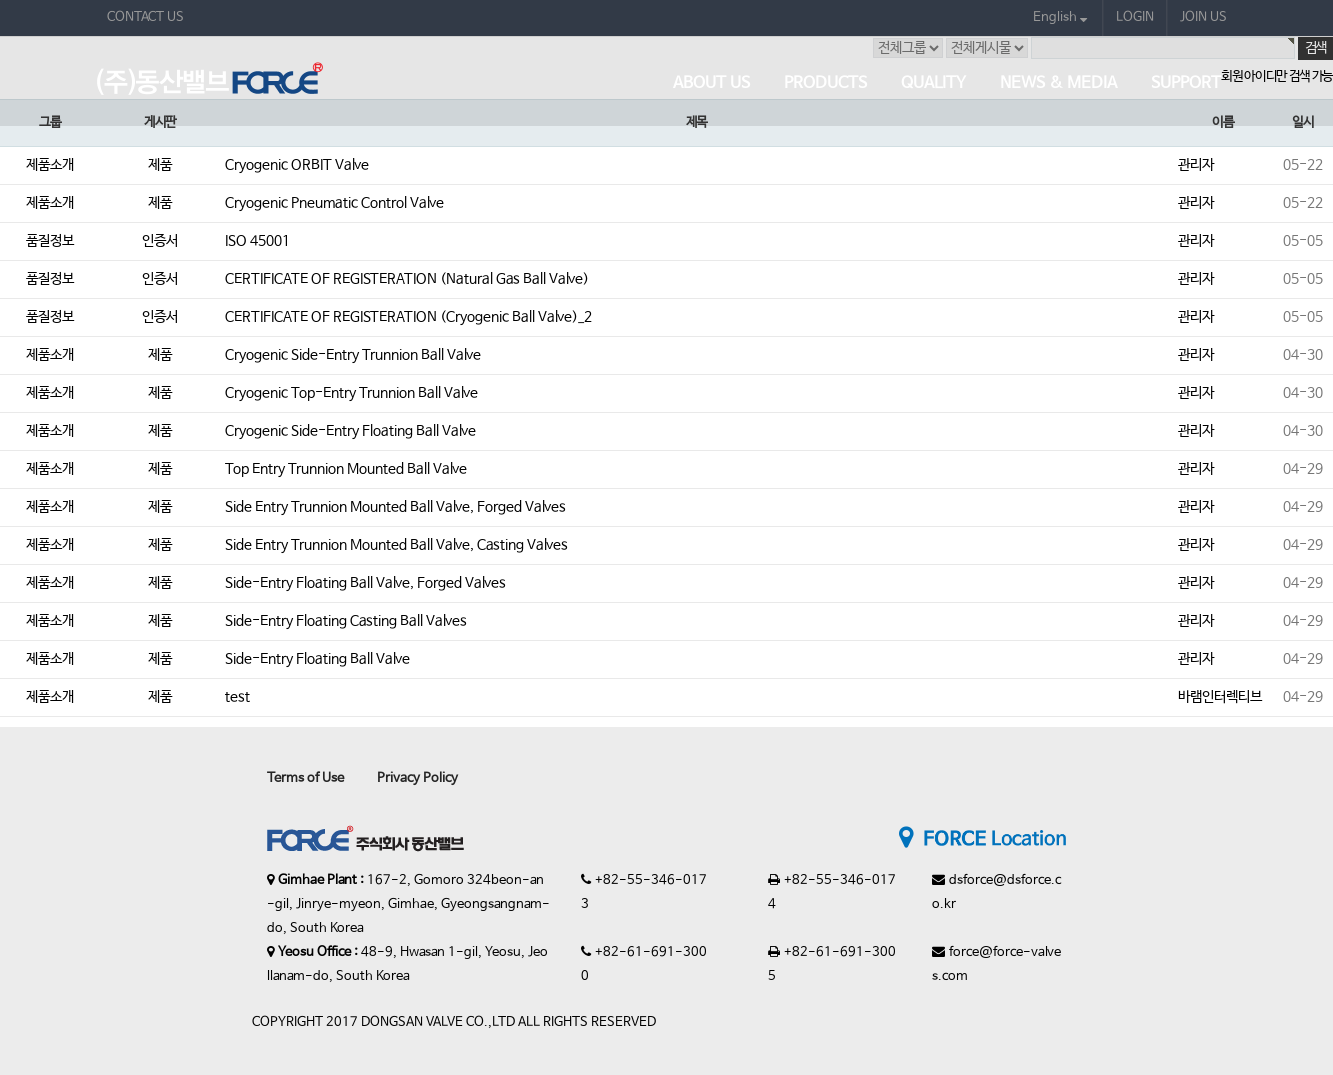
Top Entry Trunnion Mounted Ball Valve (346, 469)
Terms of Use (305, 778)
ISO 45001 (257, 241)
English (1060, 17)
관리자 (1196, 165)
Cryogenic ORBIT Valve (297, 165)
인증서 (160, 241)
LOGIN (1135, 17)
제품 (160, 165)
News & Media (1058, 83)
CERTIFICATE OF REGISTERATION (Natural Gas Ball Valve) (407, 279)
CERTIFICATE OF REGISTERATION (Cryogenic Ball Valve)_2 (408, 317)
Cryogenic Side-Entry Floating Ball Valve (350, 431)
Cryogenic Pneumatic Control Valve (334, 203)
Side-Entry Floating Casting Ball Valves (346, 621)
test (237, 697)
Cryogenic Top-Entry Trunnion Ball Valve (351, 393)
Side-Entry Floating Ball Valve (317, 659)
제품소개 (50, 165)
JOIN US (1203, 17)
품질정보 (50, 241)
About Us (711, 83)
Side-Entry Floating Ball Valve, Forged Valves (365, 583)
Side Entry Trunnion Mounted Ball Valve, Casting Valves (396, 545)
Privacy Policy (417, 778)
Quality (933, 83)
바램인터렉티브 (1220, 697)
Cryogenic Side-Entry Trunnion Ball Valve (353, 355)
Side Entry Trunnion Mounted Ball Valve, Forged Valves (395, 507)
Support (1186, 83)
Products (825, 83)
